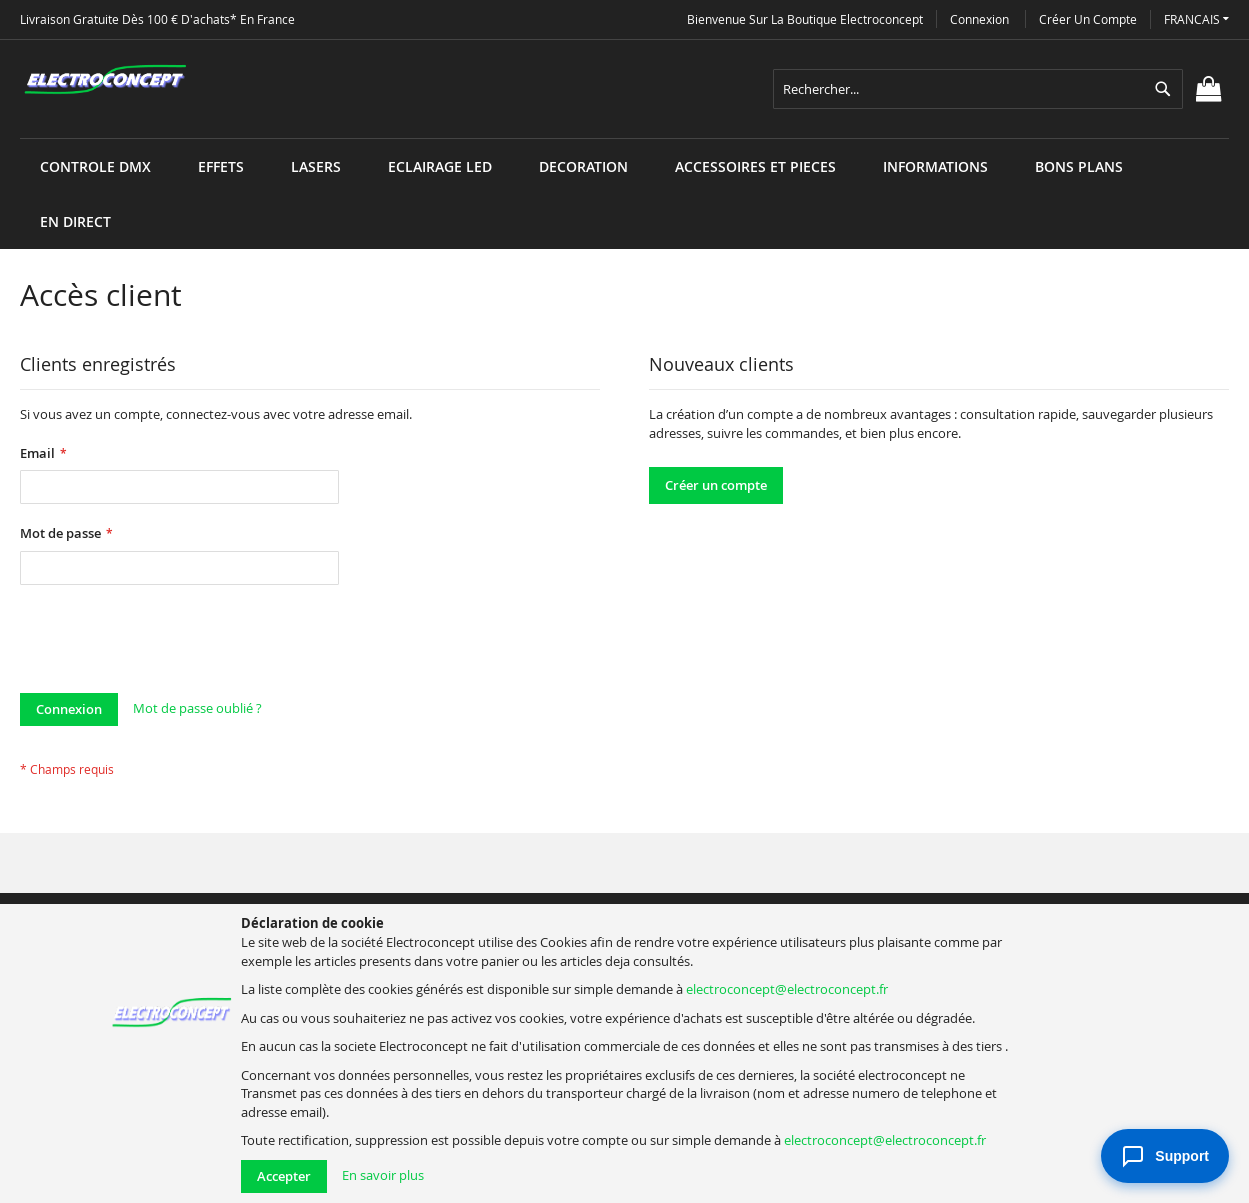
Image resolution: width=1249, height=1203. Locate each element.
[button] (1196, 19)
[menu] (624, 138)
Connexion (979, 19)
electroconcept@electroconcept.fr (787, 989)
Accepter (284, 1176)
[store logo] (105, 80)
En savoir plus (383, 1175)
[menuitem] (95, 166)
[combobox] (978, 89)
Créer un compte (1088, 19)
